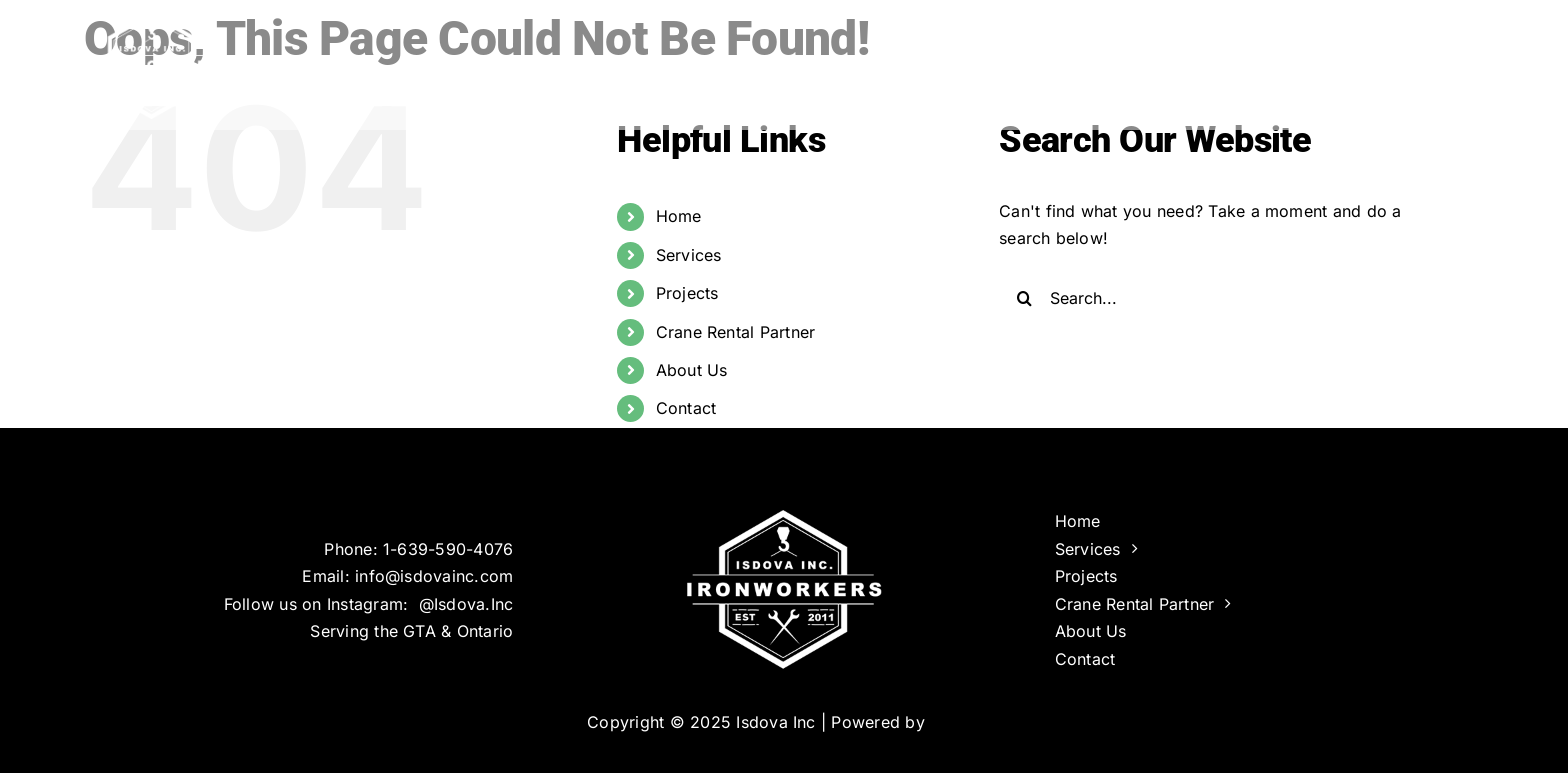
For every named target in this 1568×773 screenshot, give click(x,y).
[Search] (1024, 298)
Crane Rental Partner (736, 332)
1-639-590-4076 (448, 549)
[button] (1451, 60)
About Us (692, 370)
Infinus (955, 722)
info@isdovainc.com (434, 576)
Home (679, 216)
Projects (687, 293)
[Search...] (1222, 298)
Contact (686, 408)
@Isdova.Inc (466, 604)
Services (689, 255)
